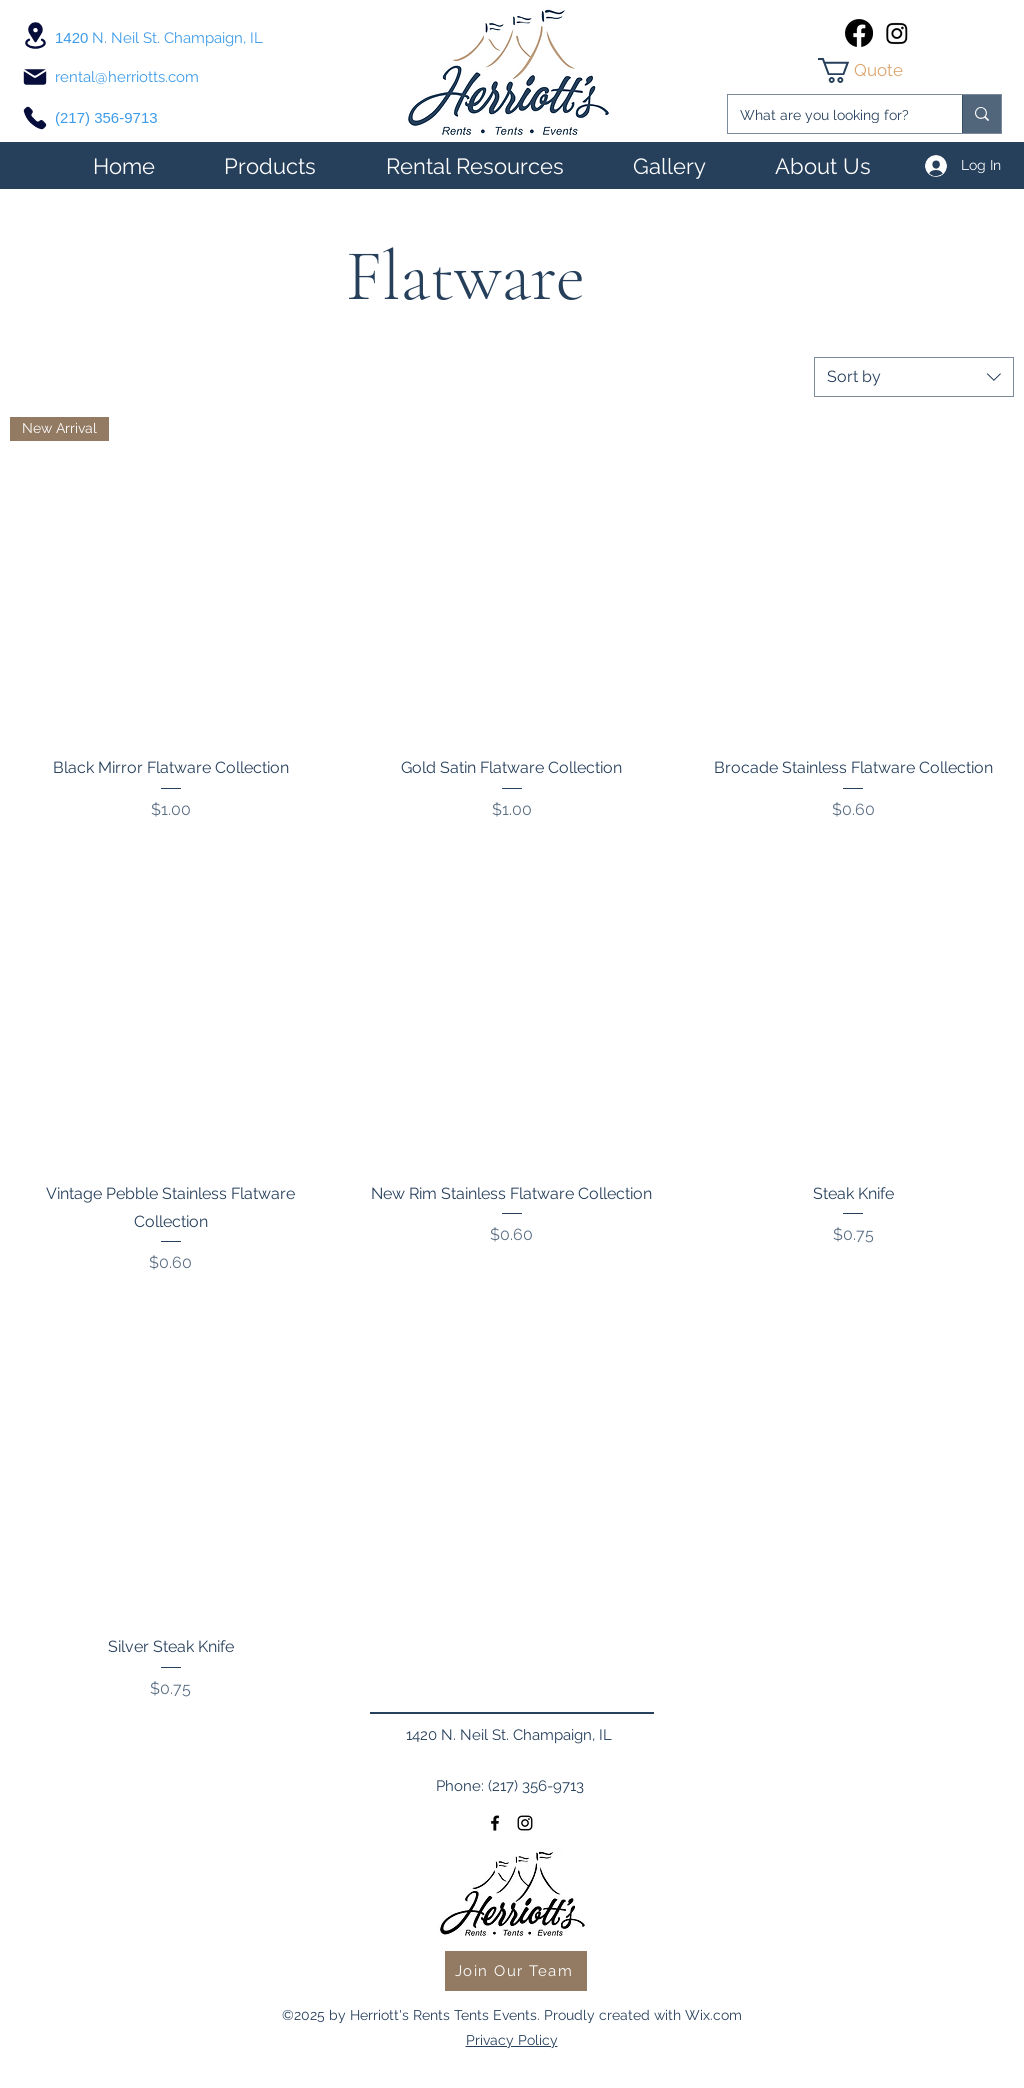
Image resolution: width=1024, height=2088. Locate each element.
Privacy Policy (512, 2040)
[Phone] (35, 118)
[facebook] (859, 33)
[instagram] (897, 33)
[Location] (35, 35)
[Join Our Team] (516, 1971)
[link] (878, 70)
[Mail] (35, 77)
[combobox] (914, 377)
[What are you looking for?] (830, 115)
